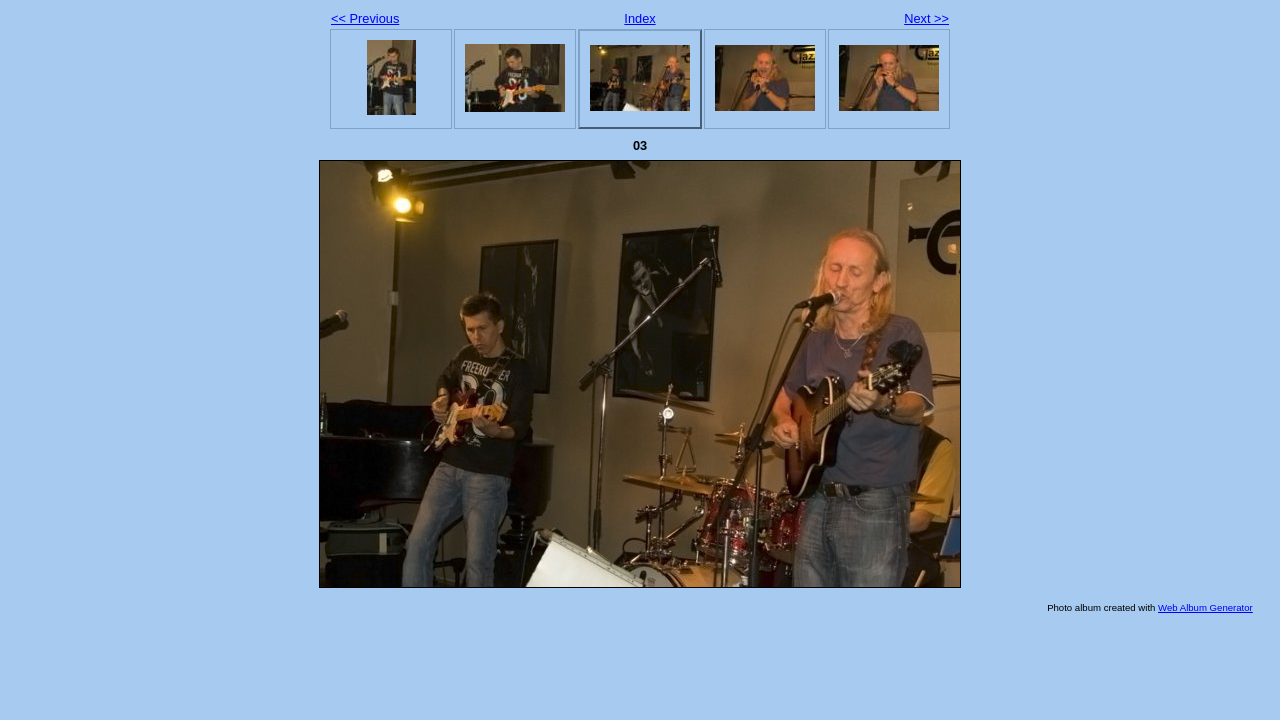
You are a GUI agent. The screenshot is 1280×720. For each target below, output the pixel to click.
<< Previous (365, 18)
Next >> (926, 18)
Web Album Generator (1205, 607)
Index (639, 18)
